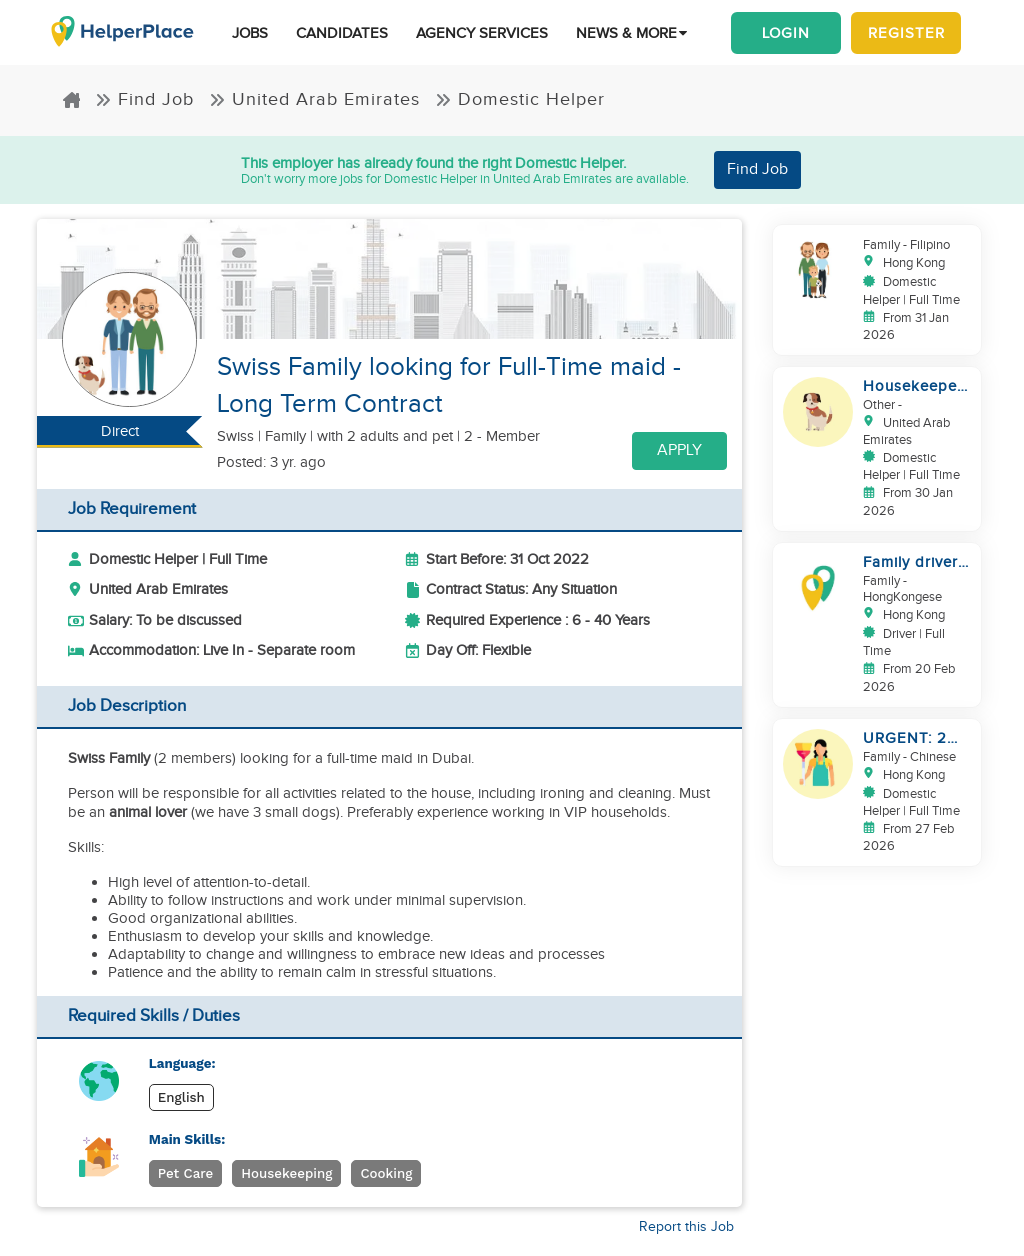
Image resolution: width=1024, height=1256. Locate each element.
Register (906, 33)
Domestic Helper (520, 99)
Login (786, 33)
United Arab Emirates (314, 99)
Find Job (144, 99)
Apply (679, 450)
